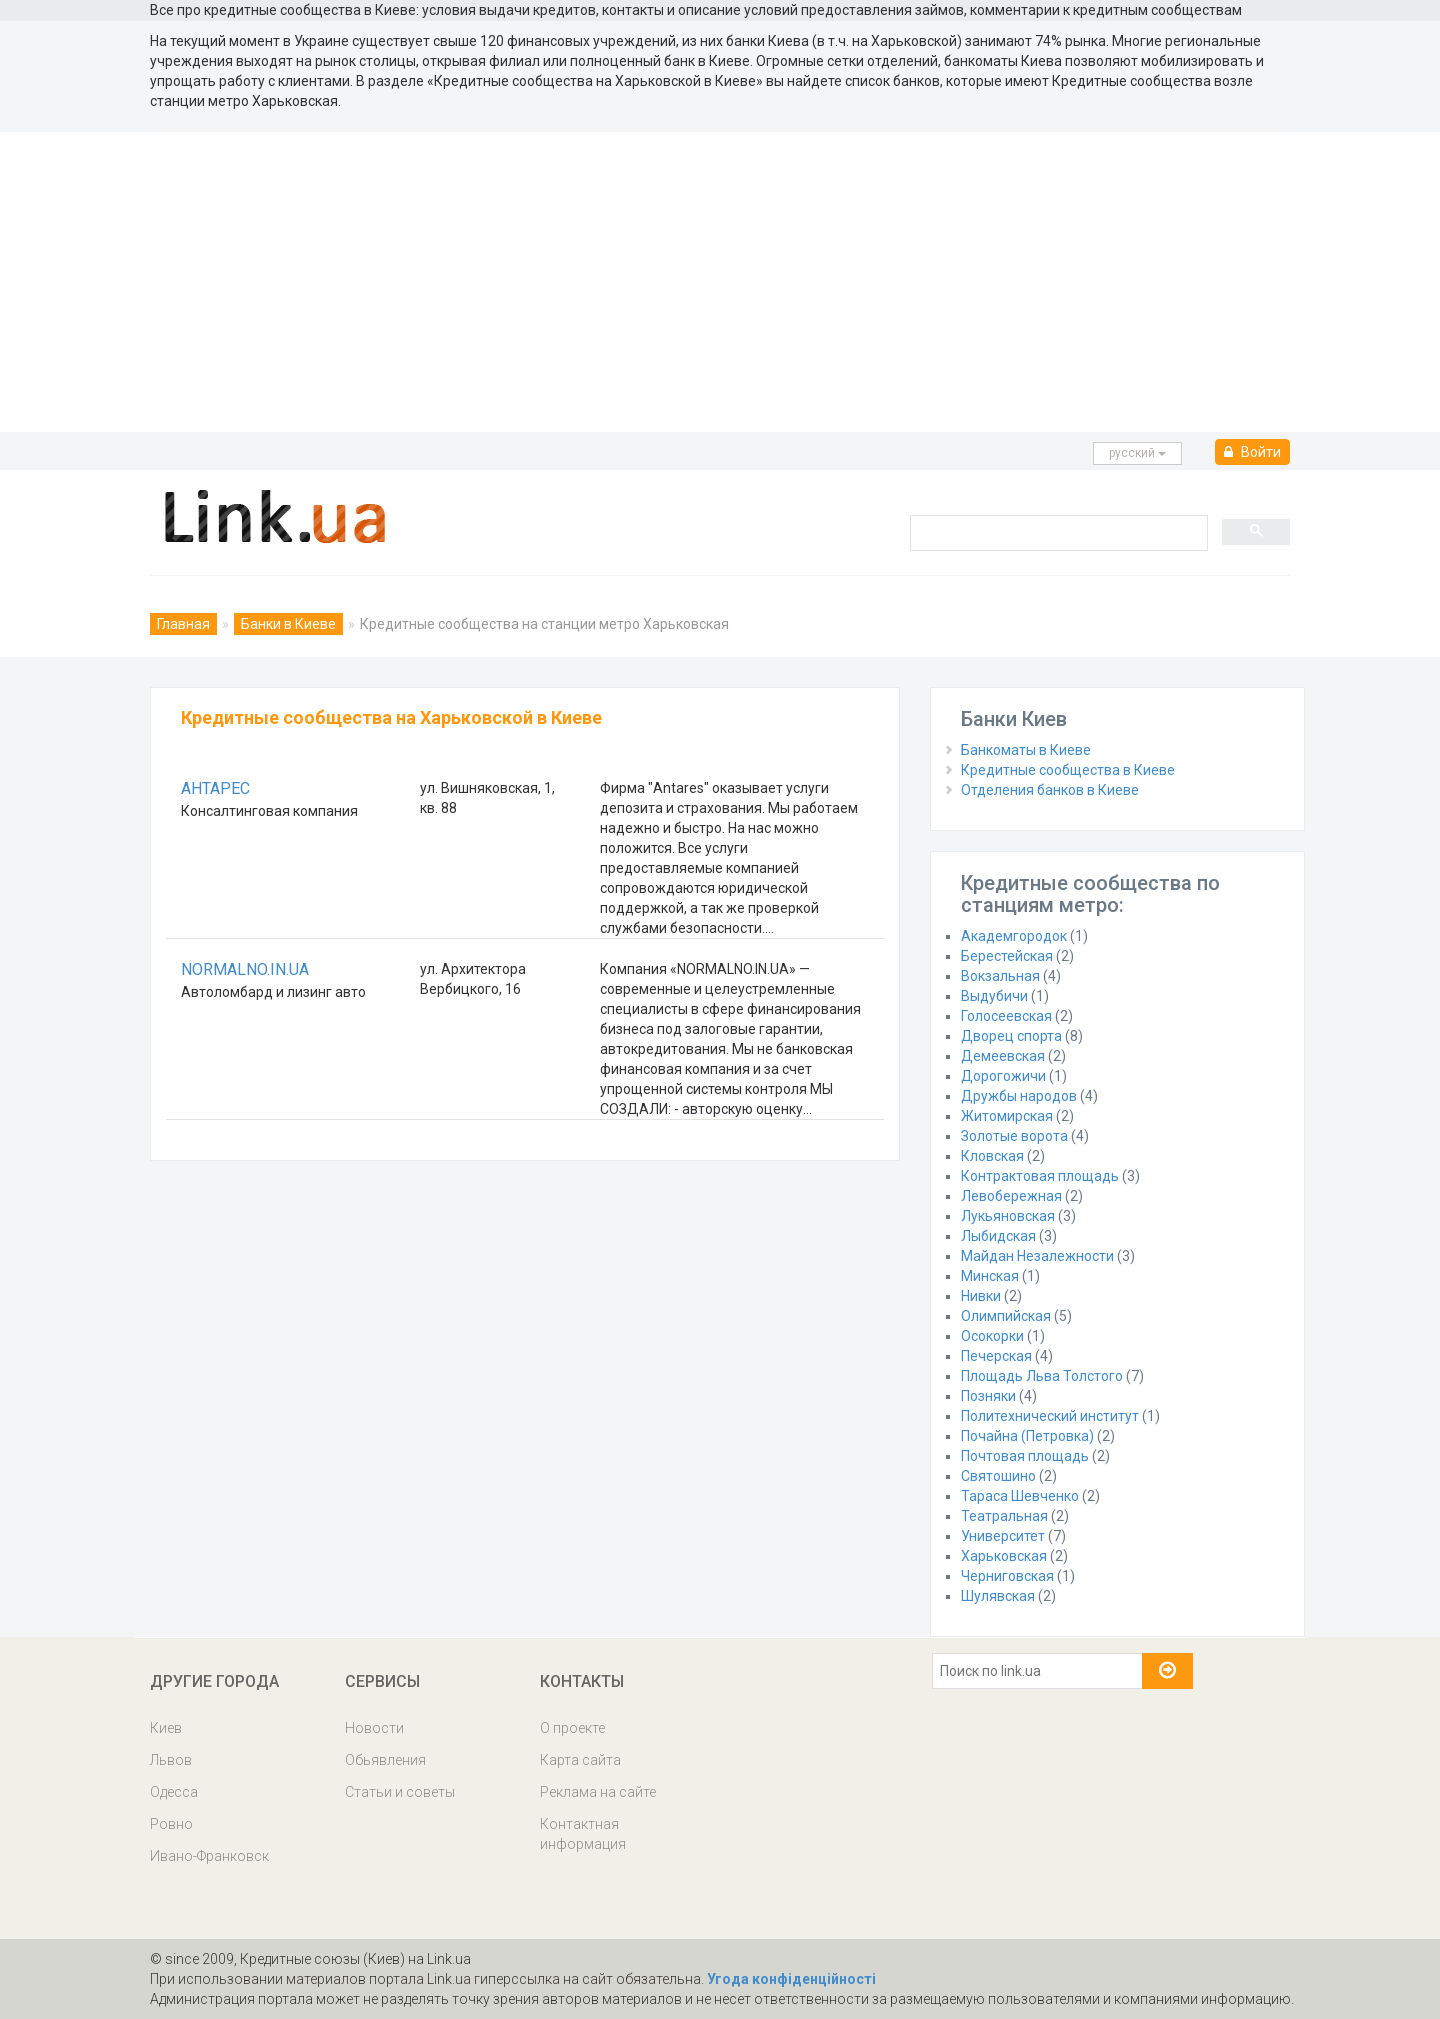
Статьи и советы (400, 1792)
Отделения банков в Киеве (1050, 790)
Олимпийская (1006, 1316)
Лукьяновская (1008, 1216)
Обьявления (385, 1760)
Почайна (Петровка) (1027, 1436)
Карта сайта (580, 1760)
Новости (374, 1728)
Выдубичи (994, 996)
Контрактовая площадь (1040, 1176)
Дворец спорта (1011, 1036)
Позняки (988, 1396)
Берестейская (1007, 956)
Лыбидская (998, 1236)
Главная (183, 624)
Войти (1252, 452)
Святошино (998, 1476)
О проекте (572, 1728)
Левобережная (1011, 1196)
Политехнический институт (1050, 1416)
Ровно (171, 1824)
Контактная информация (583, 1834)
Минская (990, 1276)
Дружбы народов (1019, 1096)
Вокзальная (1000, 976)
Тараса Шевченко (1020, 1496)
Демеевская (1003, 1056)
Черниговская (1007, 1576)
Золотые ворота (1014, 1136)
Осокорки (992, 1336)
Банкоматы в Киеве (1026, 750)
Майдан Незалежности (1037, 1256)
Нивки (981, 1296)
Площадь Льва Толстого (1042, 1376)
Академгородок (1014, 936)
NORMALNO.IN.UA (245, 969)
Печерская (996, 1356)
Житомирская (1007, 1116)
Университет (1003, 1536)
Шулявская (998, 1596)
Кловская (992, 1156)
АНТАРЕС (215, 788)
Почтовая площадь (1025, 1456)
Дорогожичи (1003, 1076)
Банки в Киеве (288, 624)
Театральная (1004, 1516)
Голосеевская (1006, 1016)
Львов (171, 1760)
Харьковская (1004, 1556)
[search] (1057, 532)
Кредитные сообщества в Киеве (1068, 770)
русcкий (1137, 453)
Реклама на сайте (598, 1792)
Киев (166, 1728)
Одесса (174, 1792)
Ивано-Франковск (209, 1856)
